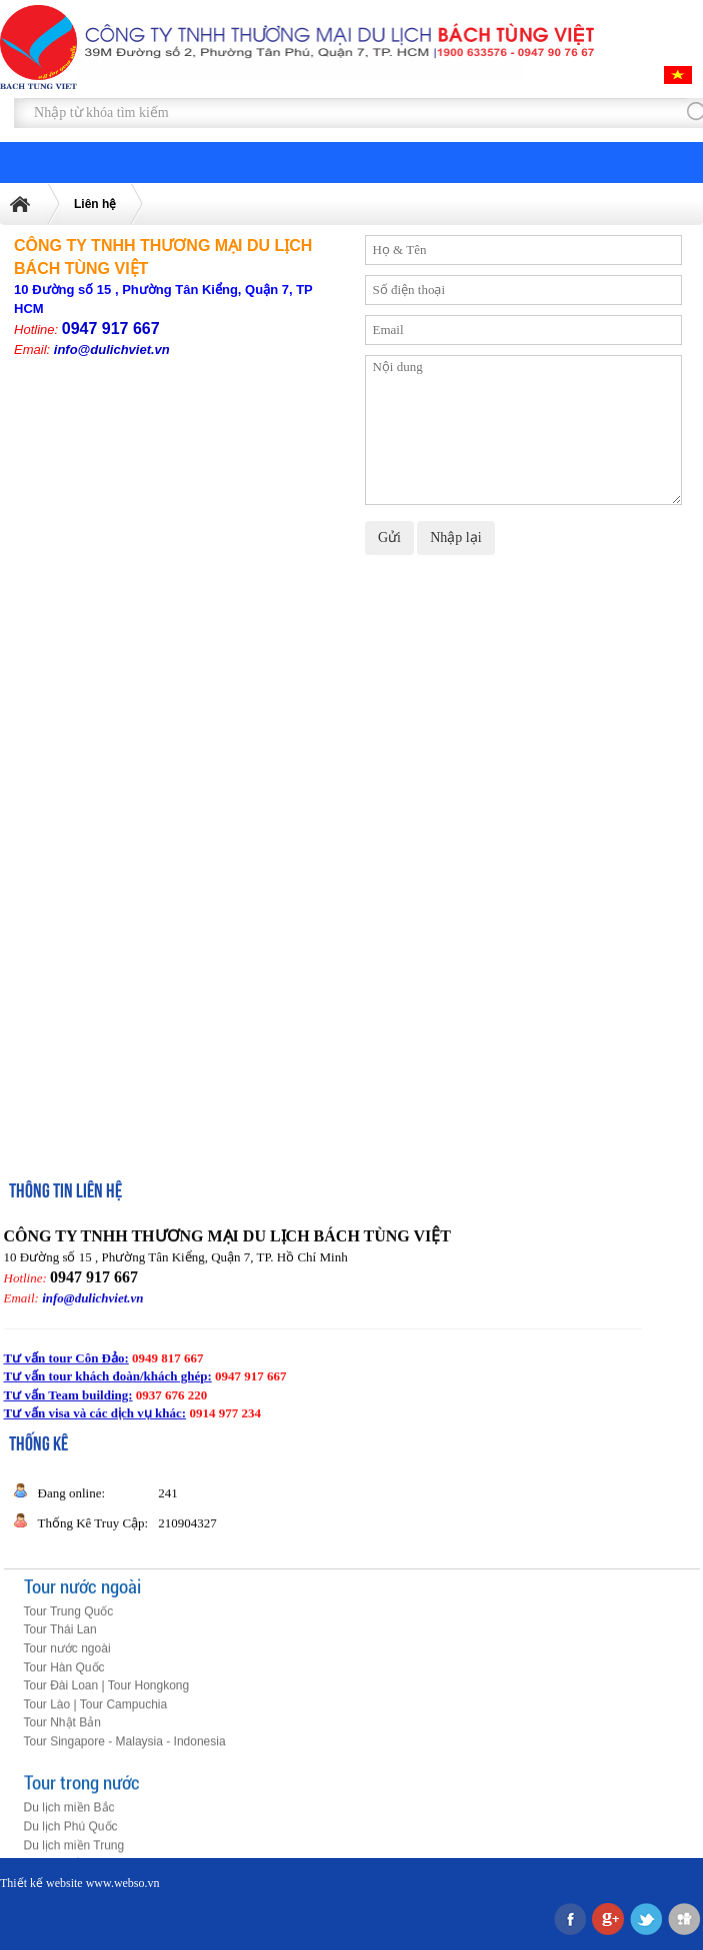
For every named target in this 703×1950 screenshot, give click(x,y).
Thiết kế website (41, 1883)
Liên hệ (95, 204)
